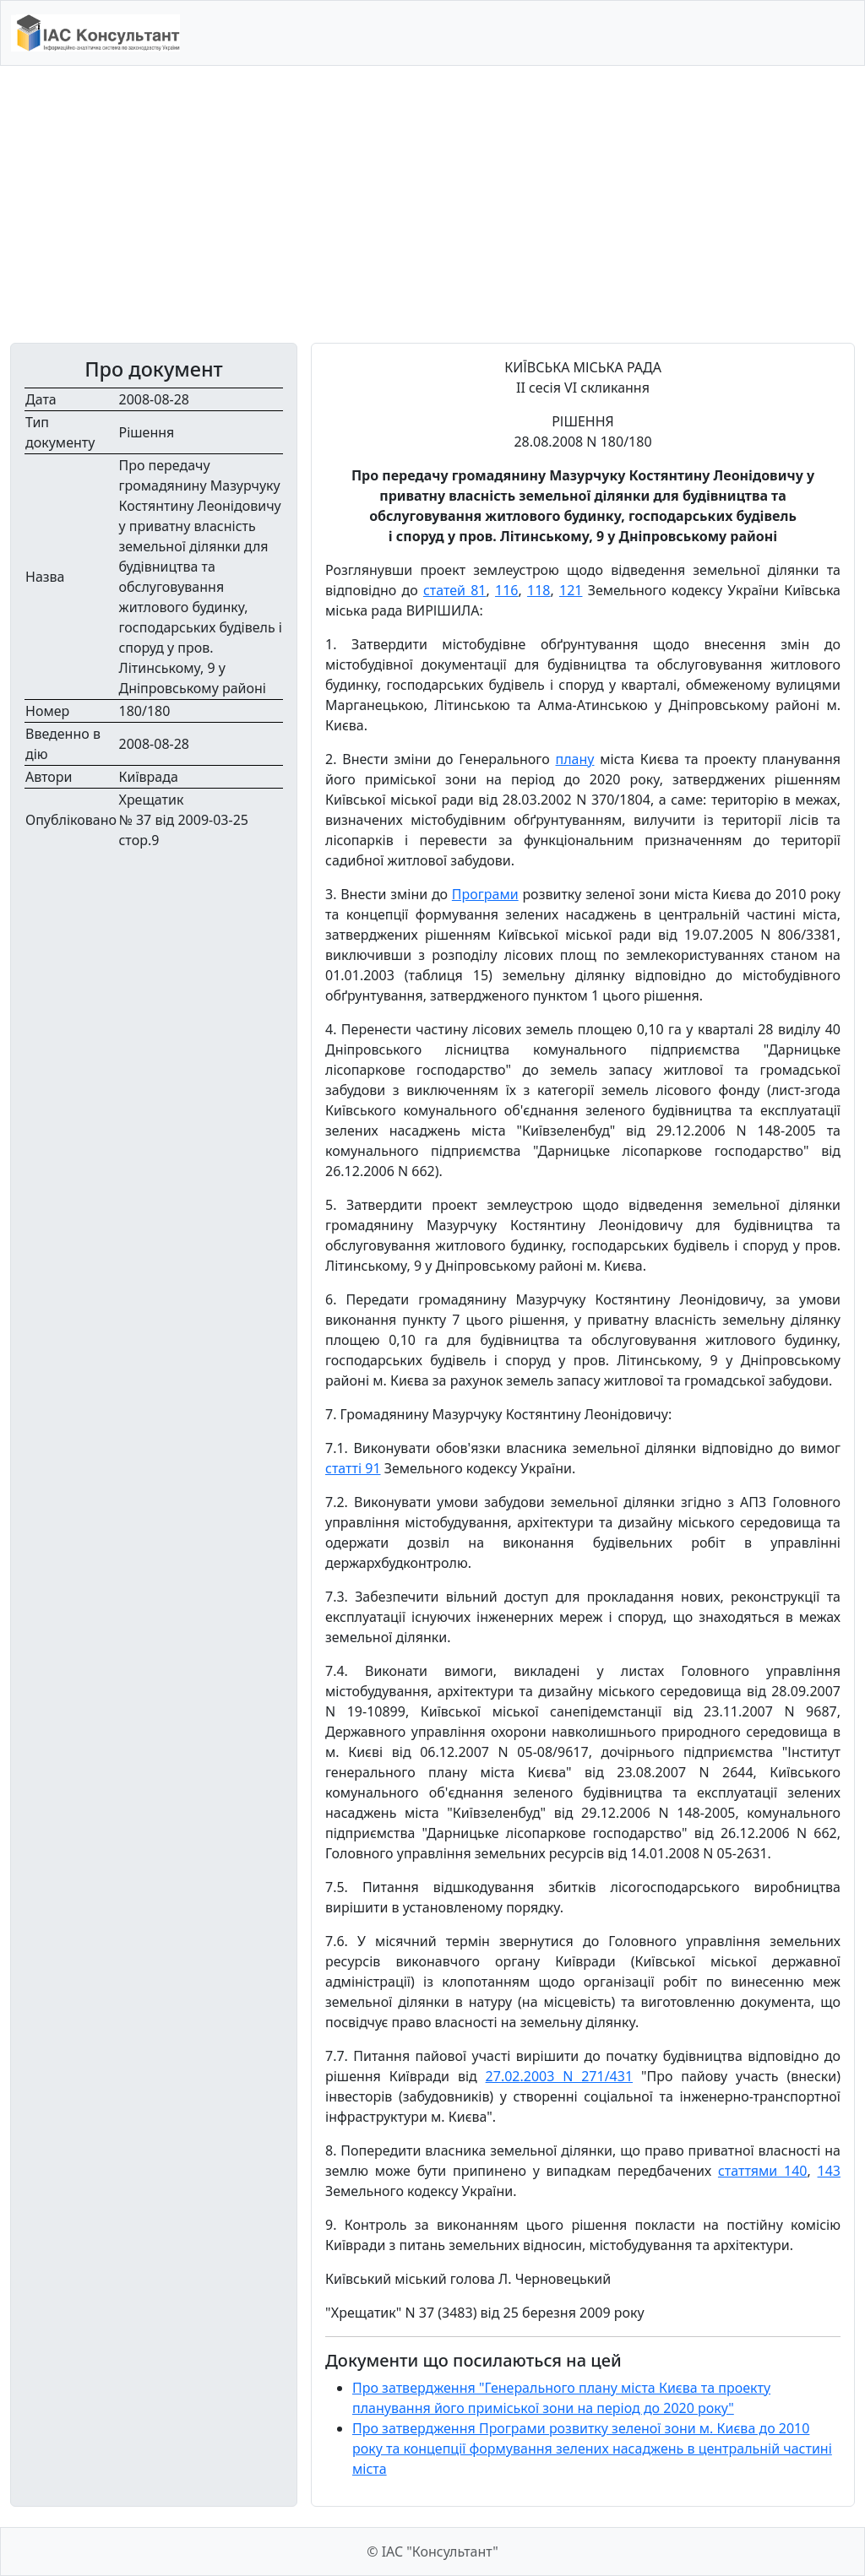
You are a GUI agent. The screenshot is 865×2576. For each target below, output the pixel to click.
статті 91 (353, 1468)
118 (538, 590)
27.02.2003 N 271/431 (559, 2076)
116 (506, 590)
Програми (485, 894)
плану (575, 759)
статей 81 (455, 590)
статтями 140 (763, 2170)
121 (570, 590)
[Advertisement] (432, 204)
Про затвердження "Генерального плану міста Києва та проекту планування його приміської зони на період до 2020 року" (561, 2397)
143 (829, 2170)
